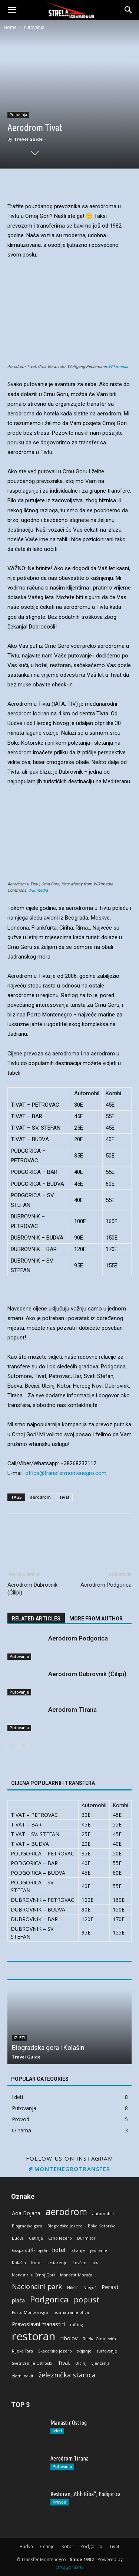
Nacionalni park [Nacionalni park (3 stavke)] (37, 2287)
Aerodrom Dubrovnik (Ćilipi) (32, 1588)
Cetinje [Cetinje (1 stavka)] (36, 2238)
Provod (59, 2502)
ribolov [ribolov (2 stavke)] (68, 2338)
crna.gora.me (70, 2567)
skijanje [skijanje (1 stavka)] (84, 2351)
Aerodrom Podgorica (106, 1584)
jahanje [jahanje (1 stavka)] (77, 2250)
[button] (12, 10)
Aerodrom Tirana (72, 1709)
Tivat (64, 1497)
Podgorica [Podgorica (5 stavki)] (49, 2299)
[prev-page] (12, 1745)
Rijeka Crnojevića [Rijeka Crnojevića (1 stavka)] (99, 2338)
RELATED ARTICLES (36, 1619)
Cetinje (47, 2546)
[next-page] (24, 1745)
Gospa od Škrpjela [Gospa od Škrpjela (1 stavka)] (29, 2250)
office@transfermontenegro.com (65, 1473)
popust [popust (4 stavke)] (86, 2300)
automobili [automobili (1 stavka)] (103, 2213)
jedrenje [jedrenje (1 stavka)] (98, 2250)
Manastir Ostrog (68, 2422)
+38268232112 (78, 1463)
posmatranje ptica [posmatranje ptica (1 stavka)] (71, 2312)
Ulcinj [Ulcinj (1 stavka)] (80, 2363)
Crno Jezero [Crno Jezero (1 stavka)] (60, 2238)
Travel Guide (28, 139)
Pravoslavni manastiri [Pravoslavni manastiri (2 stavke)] (38, 2324)
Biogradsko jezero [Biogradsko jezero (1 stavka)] (65, 2226)
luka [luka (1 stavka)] (96, 2262)
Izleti (19, 2038)
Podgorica (91, 2546)
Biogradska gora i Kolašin (48, 2047)
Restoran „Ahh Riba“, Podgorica (85, 2494)
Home (10, 27)
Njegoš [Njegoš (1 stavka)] (89, 2287)
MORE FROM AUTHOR (96, 1619)
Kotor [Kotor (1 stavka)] (36, 2262)
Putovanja (34, 27)
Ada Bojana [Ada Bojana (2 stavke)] (26, 2213)
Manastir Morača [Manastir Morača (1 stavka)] (76, 2275)
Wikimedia (118, 366)
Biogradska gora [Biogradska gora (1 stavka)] (27, 2226)
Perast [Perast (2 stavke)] (110, 2287)
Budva (26, 2546)
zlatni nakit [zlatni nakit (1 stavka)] (22, 2376)
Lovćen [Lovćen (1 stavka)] (79, 2262)
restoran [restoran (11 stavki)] (33, 2336)
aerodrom (40, 1497)
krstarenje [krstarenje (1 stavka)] (57, 2262)
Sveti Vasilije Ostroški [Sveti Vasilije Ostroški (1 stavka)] (32, 2363)
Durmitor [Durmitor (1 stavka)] (86, 2238)
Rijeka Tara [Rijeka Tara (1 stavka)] (22, 2351)
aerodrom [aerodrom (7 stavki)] (66, 2212)
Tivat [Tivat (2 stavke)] (63, 2362)
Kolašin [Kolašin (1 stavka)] (19, 2262)
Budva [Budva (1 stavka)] (18, 2238)
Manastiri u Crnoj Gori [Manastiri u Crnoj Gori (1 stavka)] (33, 2275)
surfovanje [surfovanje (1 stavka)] (107, 2351)
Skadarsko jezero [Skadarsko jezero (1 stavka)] (55, 2351)
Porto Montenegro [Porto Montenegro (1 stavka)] (30, 2312)
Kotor (67, 2546)
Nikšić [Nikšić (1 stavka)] (72, 2287)
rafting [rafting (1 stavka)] (76, 2324)
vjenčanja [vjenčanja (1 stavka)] (101, 2363)
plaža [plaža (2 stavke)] (18, 2300)
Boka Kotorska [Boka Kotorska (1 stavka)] (102, 2226)
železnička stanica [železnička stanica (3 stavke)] (67, 2375)
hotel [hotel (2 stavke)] (58, 2249)
